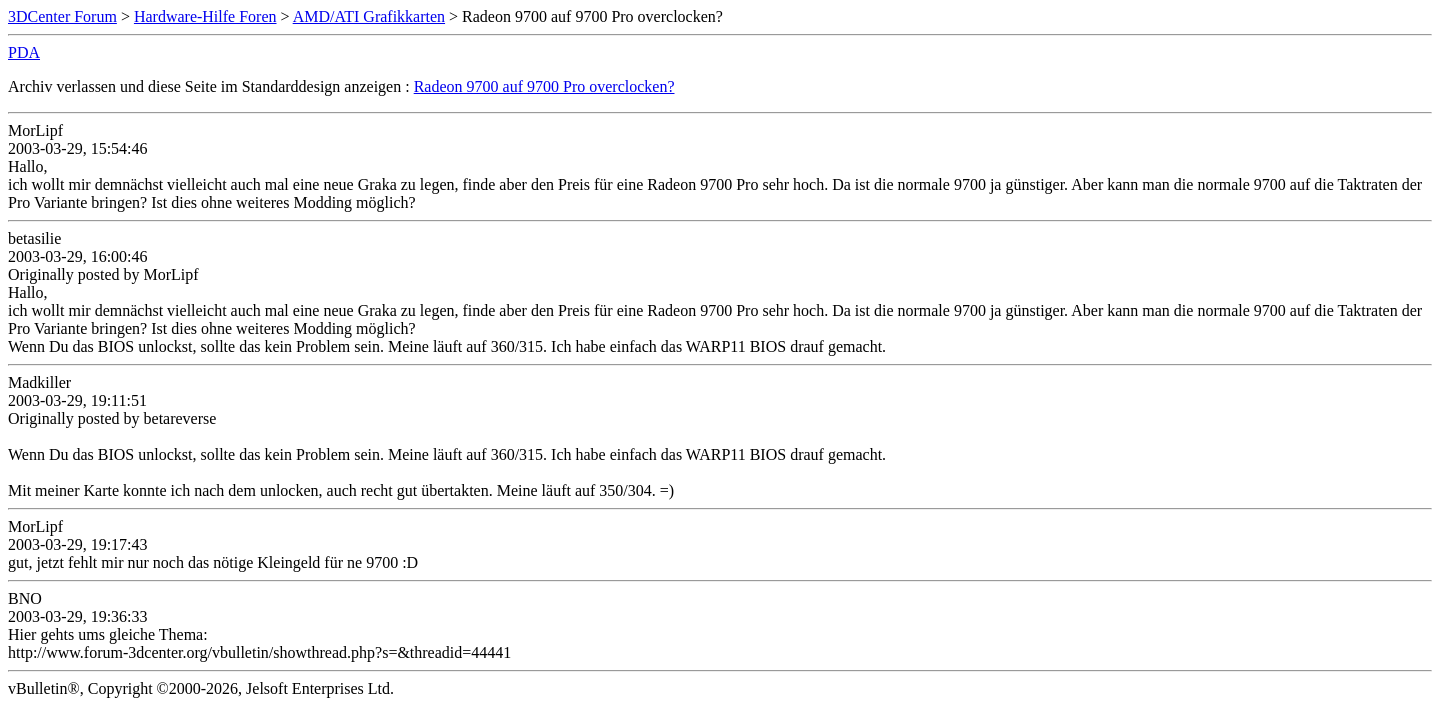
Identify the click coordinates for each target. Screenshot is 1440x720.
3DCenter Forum (62, 16)
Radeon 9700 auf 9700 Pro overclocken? (544, 86)
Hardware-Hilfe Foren (205, 16)
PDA (24, 52)
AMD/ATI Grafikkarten (369, 16)
